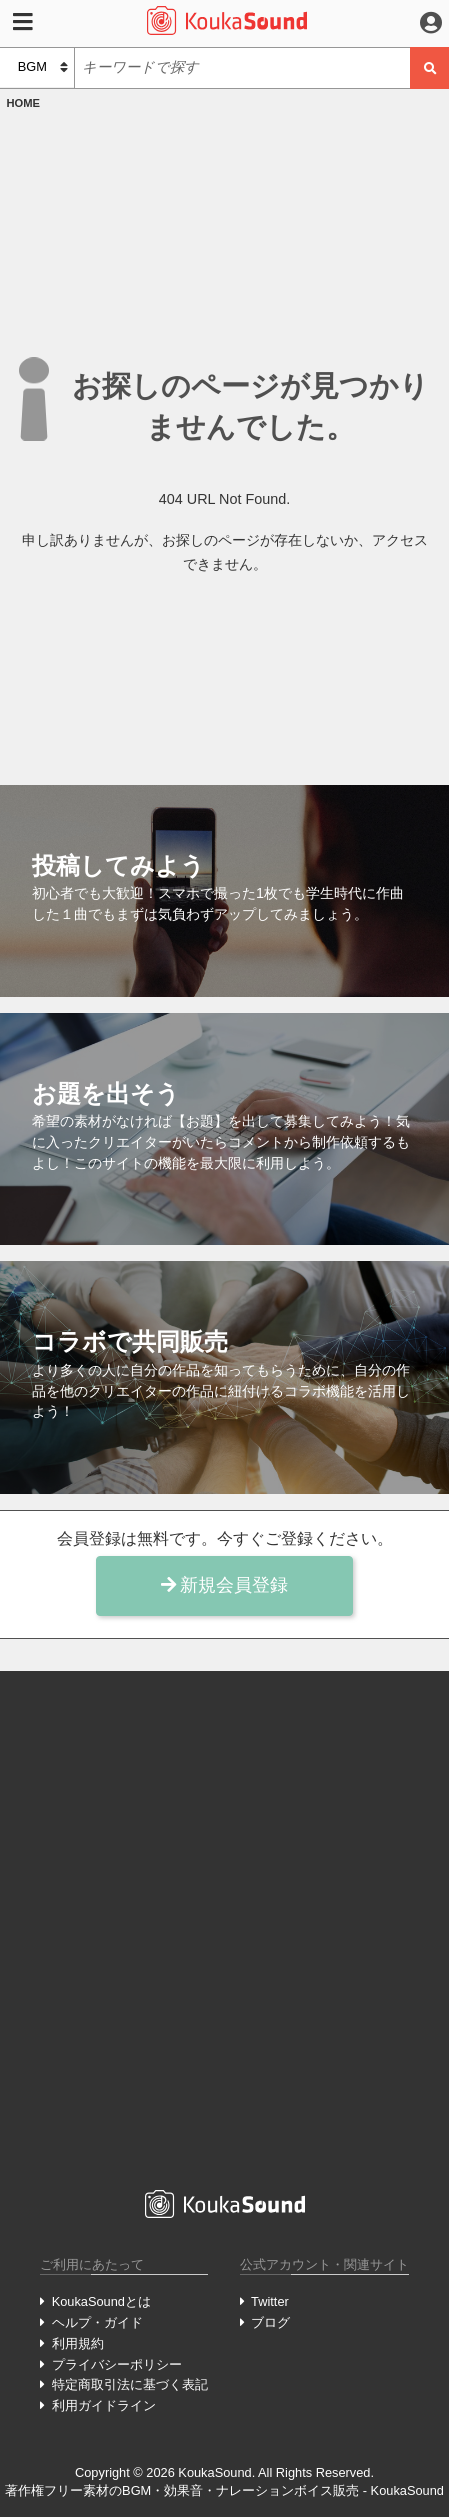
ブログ (270, 2322)
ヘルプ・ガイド (97, 2322)
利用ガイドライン (104, 2405)
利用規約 (78, 2343)
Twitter (270, 2301)
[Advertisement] (224, 1927)
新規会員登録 (225, 1585)
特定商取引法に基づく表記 (130, 2384)
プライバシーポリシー (117, 2364)
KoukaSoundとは (101, 2301)
